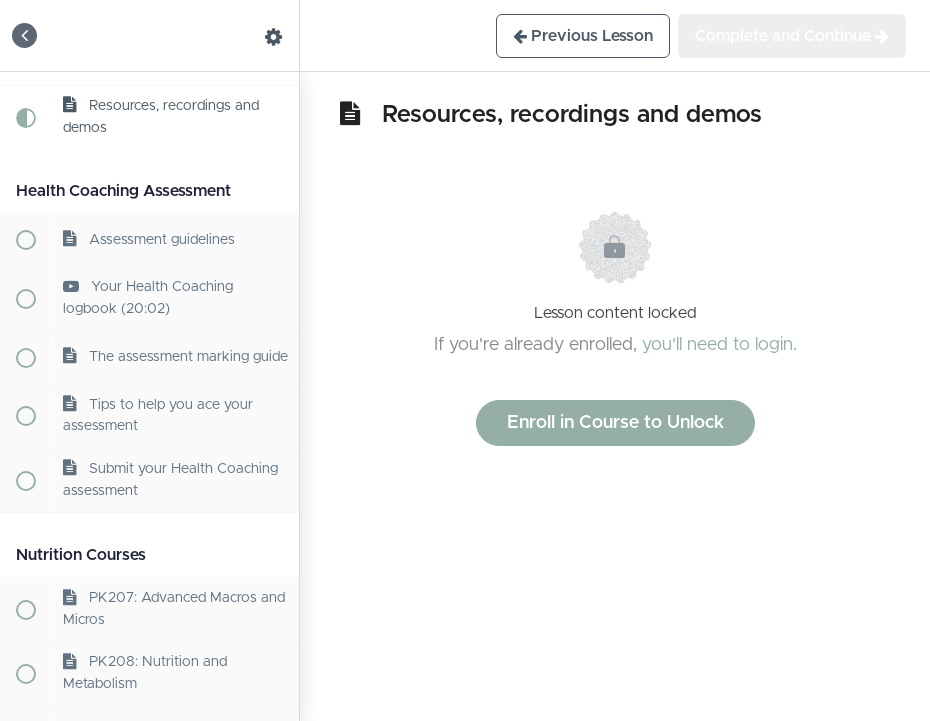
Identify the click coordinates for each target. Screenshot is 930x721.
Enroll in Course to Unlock (615, 423)
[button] (25, 35)
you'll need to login (717, 345)
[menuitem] (274, 35)
